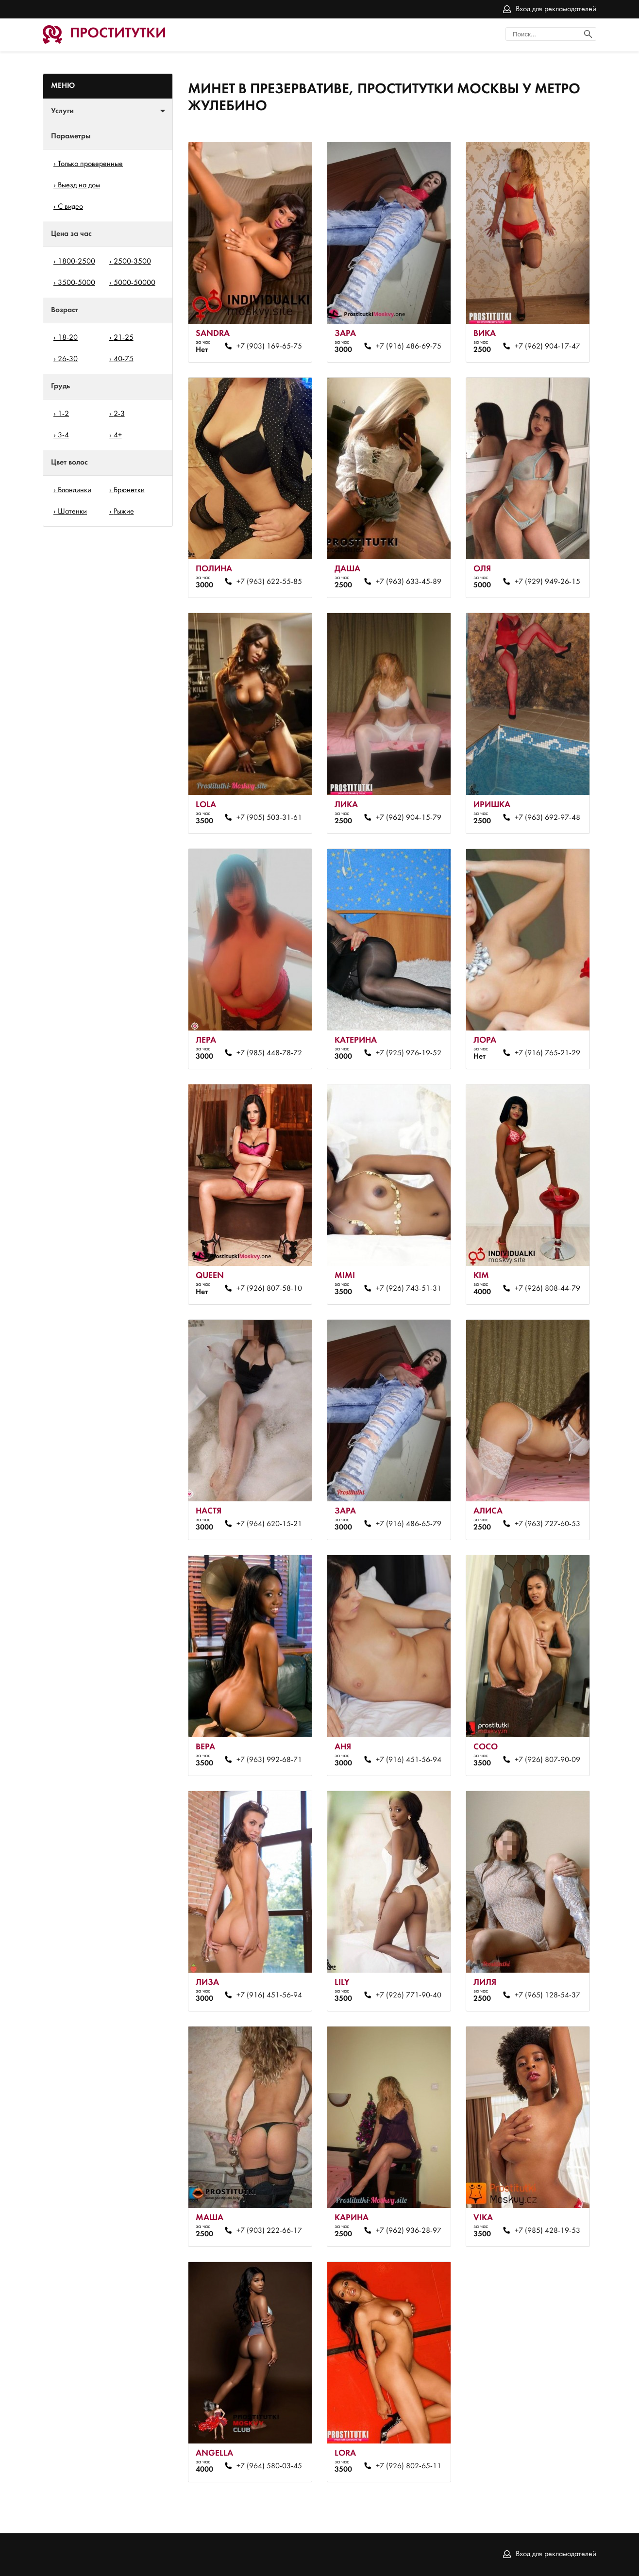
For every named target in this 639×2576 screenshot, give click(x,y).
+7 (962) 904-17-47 (547, 346)
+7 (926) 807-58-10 (269, 1289)
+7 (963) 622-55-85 (269, 582)
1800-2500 (76, 262)
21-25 (124, 338)
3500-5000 (76, 283)
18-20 (68, 338)
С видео (70, 207)
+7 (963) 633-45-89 (408, 582)
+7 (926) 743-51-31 (408, 1289)
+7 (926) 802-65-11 (408, 2466)
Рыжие (124, 511)
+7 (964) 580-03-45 (269, 2466)
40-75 (124, 359)
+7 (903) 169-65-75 (269, 346)
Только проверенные (90, 164)
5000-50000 (134, 283)
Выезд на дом (79, 185)
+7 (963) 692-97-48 (547, 818)
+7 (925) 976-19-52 (408, 1053)
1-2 (63, 414)
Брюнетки (129, 490)
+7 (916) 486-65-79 (408, 1524)
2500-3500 (132, 262)
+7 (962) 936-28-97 (408, 2231)
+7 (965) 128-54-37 (547, 1995)
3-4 (63, 435)
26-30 (68, 359)
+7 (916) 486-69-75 (408, 346)
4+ (118, 435)
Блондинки (74, 490)
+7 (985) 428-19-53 (547, 2231)
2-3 (119, 414)
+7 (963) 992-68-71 (269, 1760)
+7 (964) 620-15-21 (269, 1524)
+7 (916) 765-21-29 (547, 1053)
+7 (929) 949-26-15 (547, 582)
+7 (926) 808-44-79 (547, 1289)
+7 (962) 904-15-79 (408, 818)
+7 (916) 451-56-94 (408, 1760)
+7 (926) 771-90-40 (408, 1995)
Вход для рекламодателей (556, 9)
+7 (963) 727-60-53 (547, 1524)
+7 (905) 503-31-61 (269, 818)
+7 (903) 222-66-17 (269, 2231)
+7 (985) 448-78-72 (269, 1053)
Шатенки (72, 511)
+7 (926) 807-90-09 (547, 1760)
